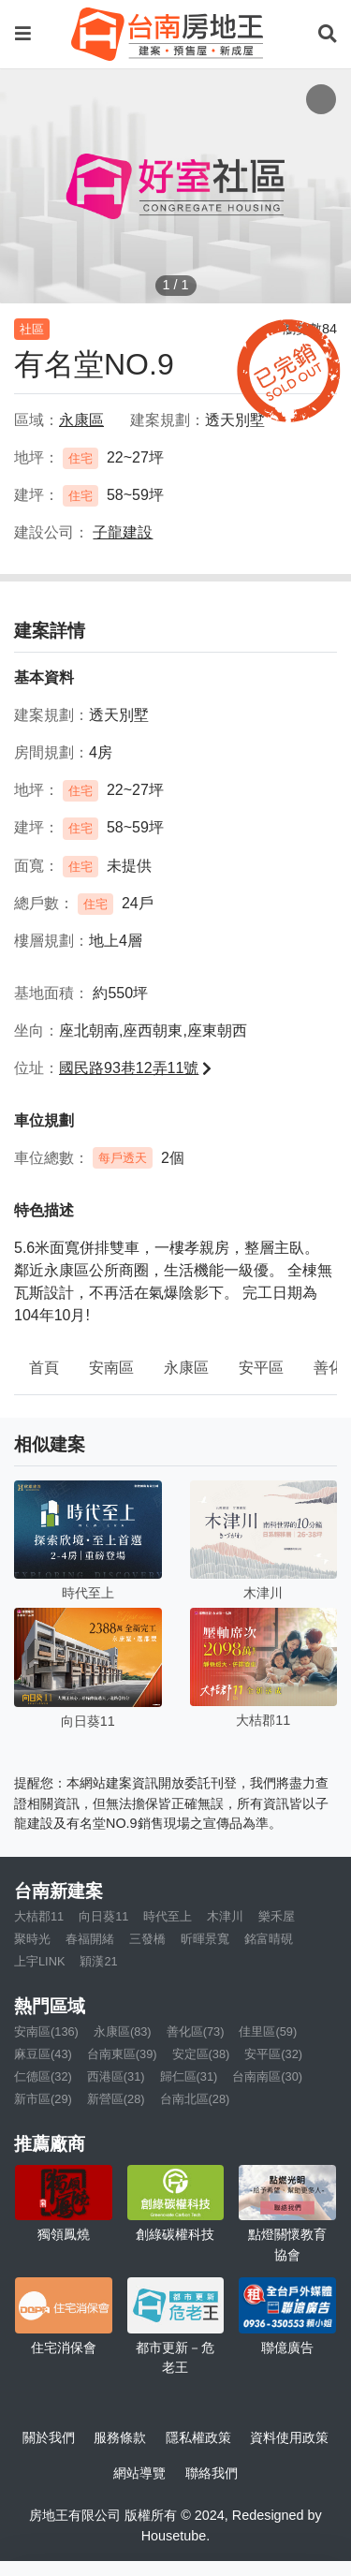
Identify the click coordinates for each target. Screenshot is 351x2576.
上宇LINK (39, 1961)
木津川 (225, 1916)
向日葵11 (103, 1916)
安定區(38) (201, 2054)
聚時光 (32, 1939)
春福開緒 (90, 1939)
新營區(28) (116, 2099)
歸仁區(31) (189, 2076)
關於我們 (48, 2437)
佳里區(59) (268, 2031)
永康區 (186, 1368)
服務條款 (120, 2437)
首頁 (44, 1368)
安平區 (261, 1368)
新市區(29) (43, 2099)
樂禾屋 (276, 1916)
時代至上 (167, 1916)
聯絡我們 (211, 2473)
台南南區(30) (267, 2076)
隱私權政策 (198, 2437)
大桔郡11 (39, 1916)
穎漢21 (98, 1961)
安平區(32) (273, 2054)
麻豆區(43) (43, 2054)
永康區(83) (123, 2031)
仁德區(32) (43, 2076)
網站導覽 (139, 2473)
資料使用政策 (289, 2437)
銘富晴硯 (268, 1939)
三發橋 (147, 1939)
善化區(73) (196, 2031)
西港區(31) (116, 2076)
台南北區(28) (195, 2099)
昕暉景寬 (205, 1939)
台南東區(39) (122, 2054)
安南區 (111, 1368)
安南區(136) (46, 2031)
